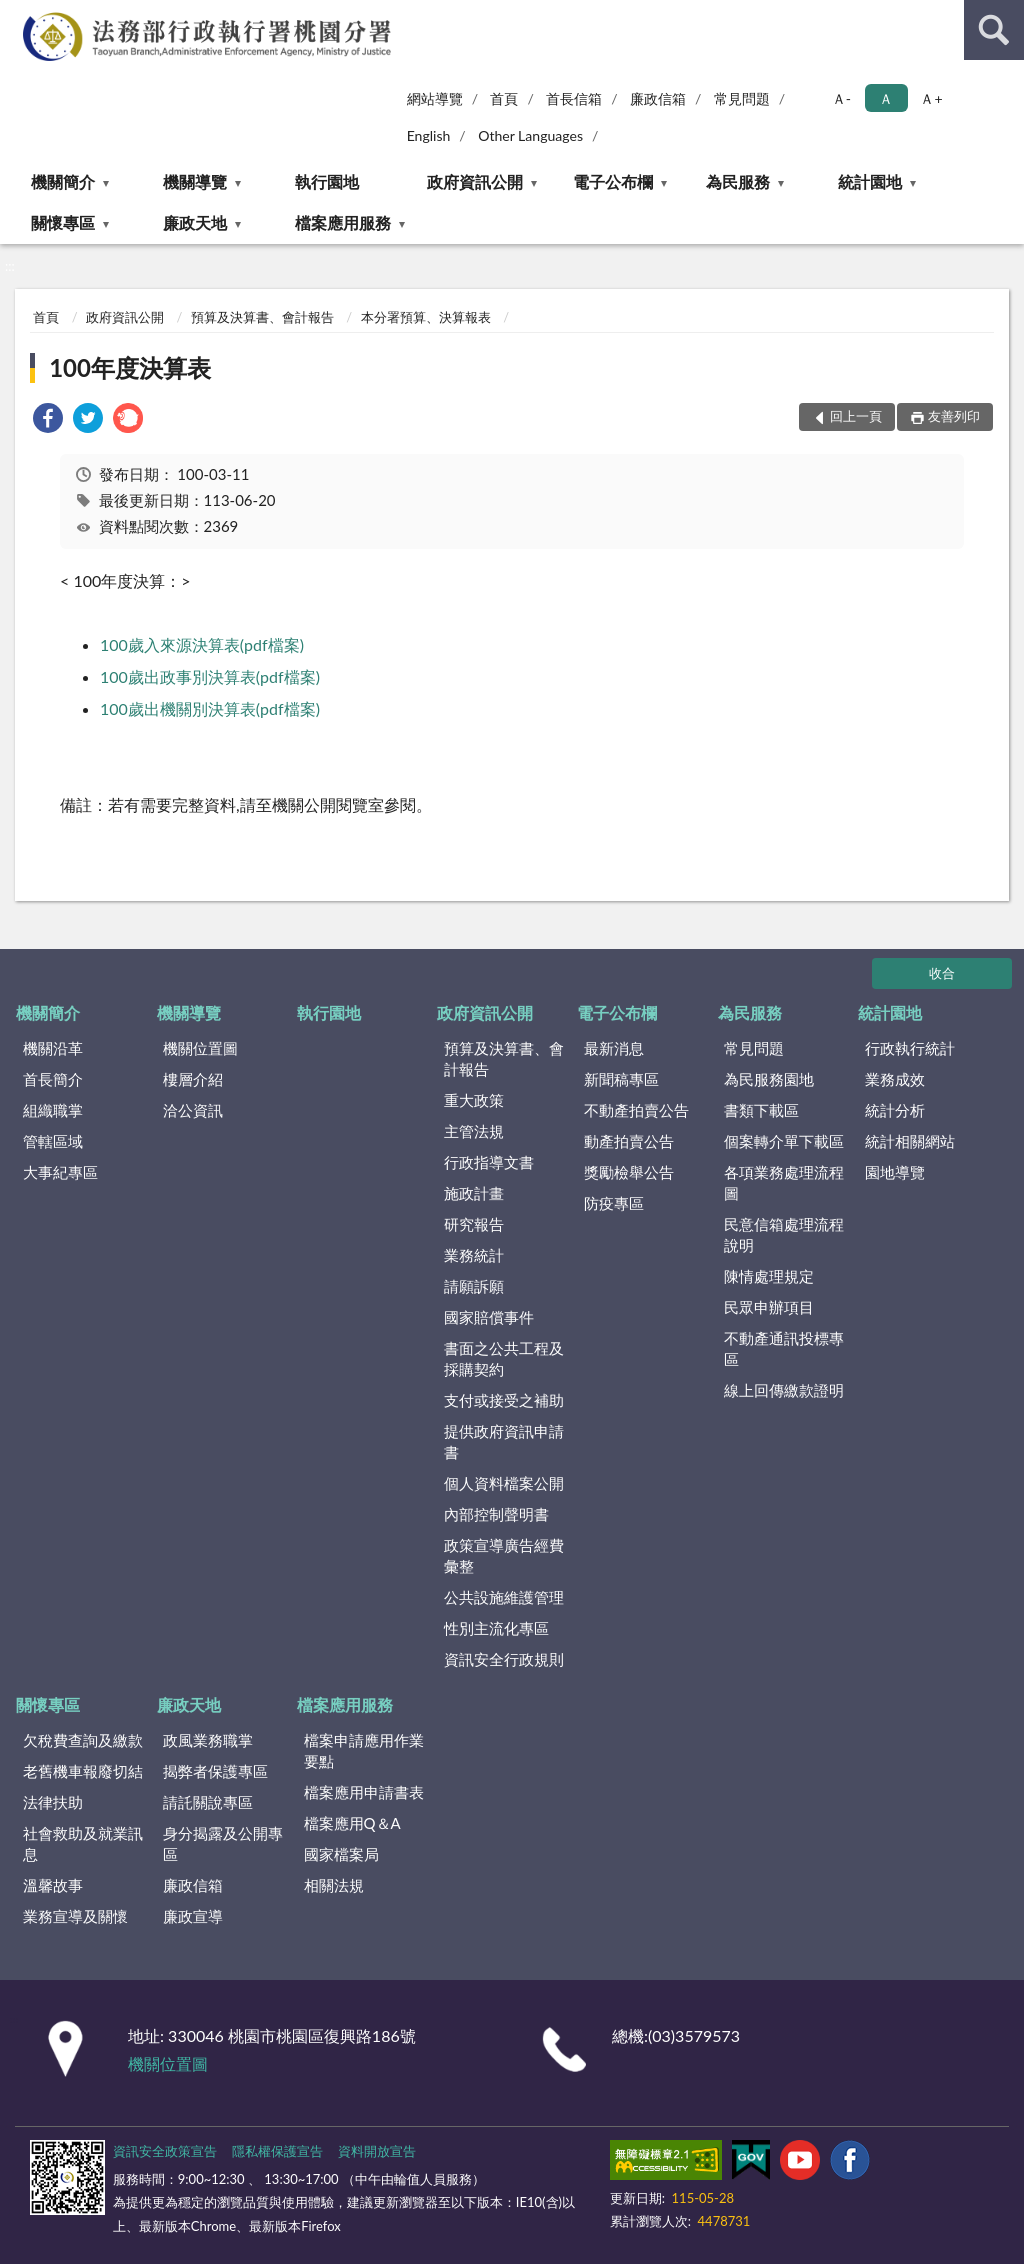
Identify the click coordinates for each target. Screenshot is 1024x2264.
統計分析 (895, 1110)
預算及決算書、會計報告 (262, 317)
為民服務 (738, 181)
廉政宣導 (193, 1916)
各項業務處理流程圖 (784, 1182)
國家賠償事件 (489, 1317)
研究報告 (474, 1224)
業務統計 (474, 1255)
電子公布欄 (613, 181)
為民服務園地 (769, 1079)
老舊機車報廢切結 (83, 1771)
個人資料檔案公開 (504, 1483)
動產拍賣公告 (629, 1141)
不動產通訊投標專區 (784, 1348)
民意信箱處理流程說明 (784, 1234)
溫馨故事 (53, 1885)
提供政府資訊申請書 (504, 1441)
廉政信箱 (658, 98)
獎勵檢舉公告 (629, 1172)
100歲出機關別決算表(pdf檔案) (210, 708)
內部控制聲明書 (496, 1514)
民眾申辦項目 (769, 1307)
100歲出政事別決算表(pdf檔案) (210, 676)
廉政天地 (195, 222)
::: (16, 15)
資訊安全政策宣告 (165, 2151)
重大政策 (474, 1100)
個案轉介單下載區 (784, 1141)
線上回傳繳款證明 (784, 1390)
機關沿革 (53, 1048)
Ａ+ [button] (931, 98)
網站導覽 (435, 98)
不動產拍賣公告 (636, 1110)
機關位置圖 (200, 1048)
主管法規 (474, 1131)
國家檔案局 (341, 1854)
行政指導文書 (489, 1162)
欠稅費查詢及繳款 (83, 1740)
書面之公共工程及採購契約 (504, 1358)
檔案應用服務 (343, 222)
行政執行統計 (910, 1048)
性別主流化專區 (496, 1628)
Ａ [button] (886, 98)
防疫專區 (614, 1203)
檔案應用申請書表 (364, 1792)
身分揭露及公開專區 (223, 1843)
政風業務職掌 (208, 1740)
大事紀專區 (60, 1172)
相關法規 (334, 1885)
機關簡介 (63, 181)
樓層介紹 (193, 1079)
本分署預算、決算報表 (426, 317)
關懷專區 (63, 222)
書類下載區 (761, 1110)
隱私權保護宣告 (277, 2151)
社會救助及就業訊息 (83, 1843)
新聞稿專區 (621, 1079)
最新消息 (614, 1048)
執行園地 (327, 181)
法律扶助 (53, 1802)
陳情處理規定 (769, 1276)
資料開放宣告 (377, 2151)
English (429, 135)
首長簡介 (53, 1079)
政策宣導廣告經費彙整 (504, 1555)
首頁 (504, 98)
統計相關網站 (910, 1141)
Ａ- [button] (841, 98)
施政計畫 (474, 1193)
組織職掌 (53, 1110)
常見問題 (742, 98)
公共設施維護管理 (504, 1597)
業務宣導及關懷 (75, 1916)
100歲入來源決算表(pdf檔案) (202, 644)
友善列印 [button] (954, 416)
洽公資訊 (193, 1110)
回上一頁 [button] (856, 416)
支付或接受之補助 (504, 1400)
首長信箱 (574, 98)
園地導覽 (895, 1172)
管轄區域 (53, 1141)
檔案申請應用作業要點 (364, 1750)
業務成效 (895, 1079)
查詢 (994, 30)
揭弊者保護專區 (215, 1771)
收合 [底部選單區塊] (942, 973)
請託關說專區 (208, 1802)
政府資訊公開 (475, 181)
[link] (48, 420)
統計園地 (870, 181)
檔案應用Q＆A (352, 1823)
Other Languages (530, 135)
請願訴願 (474, 1286)
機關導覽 (195, 181)
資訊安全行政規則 (504, 1659)
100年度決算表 (130, 367)
